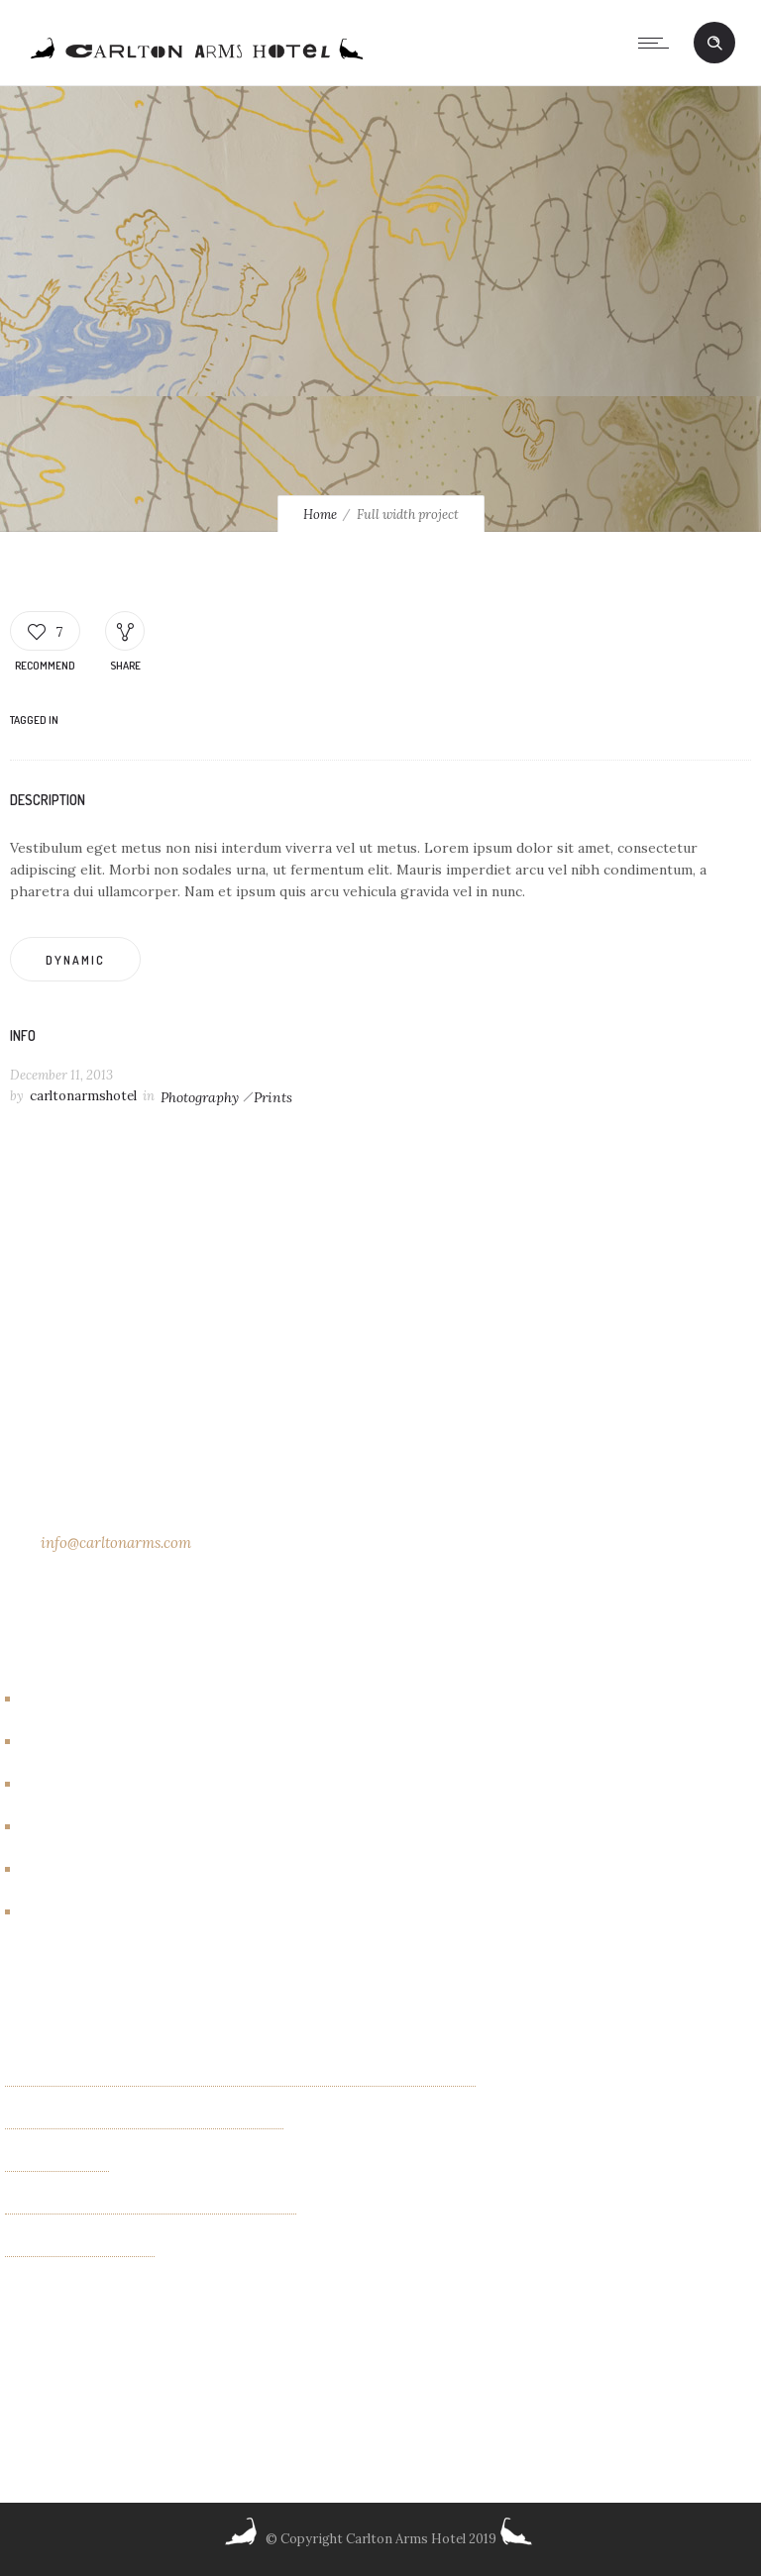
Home (320, 514)
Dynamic (75, 960)
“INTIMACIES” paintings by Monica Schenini (150, 2206)
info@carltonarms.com (116, 1542)
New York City (78, 1912)
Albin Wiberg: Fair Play (80, 2249)
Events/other (76, 1827)
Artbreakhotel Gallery (103, 1699)
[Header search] (714, 44)
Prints (273, 1097)
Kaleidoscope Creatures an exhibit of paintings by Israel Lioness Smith (240, 2079)
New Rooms (69, 1870)
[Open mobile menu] (658, 42)
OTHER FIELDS (57, 2164)
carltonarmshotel (83, 1095)
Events (52, 1785)
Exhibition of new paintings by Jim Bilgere (144, 2121)
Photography (200, 1097)
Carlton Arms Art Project (114, 1742)
